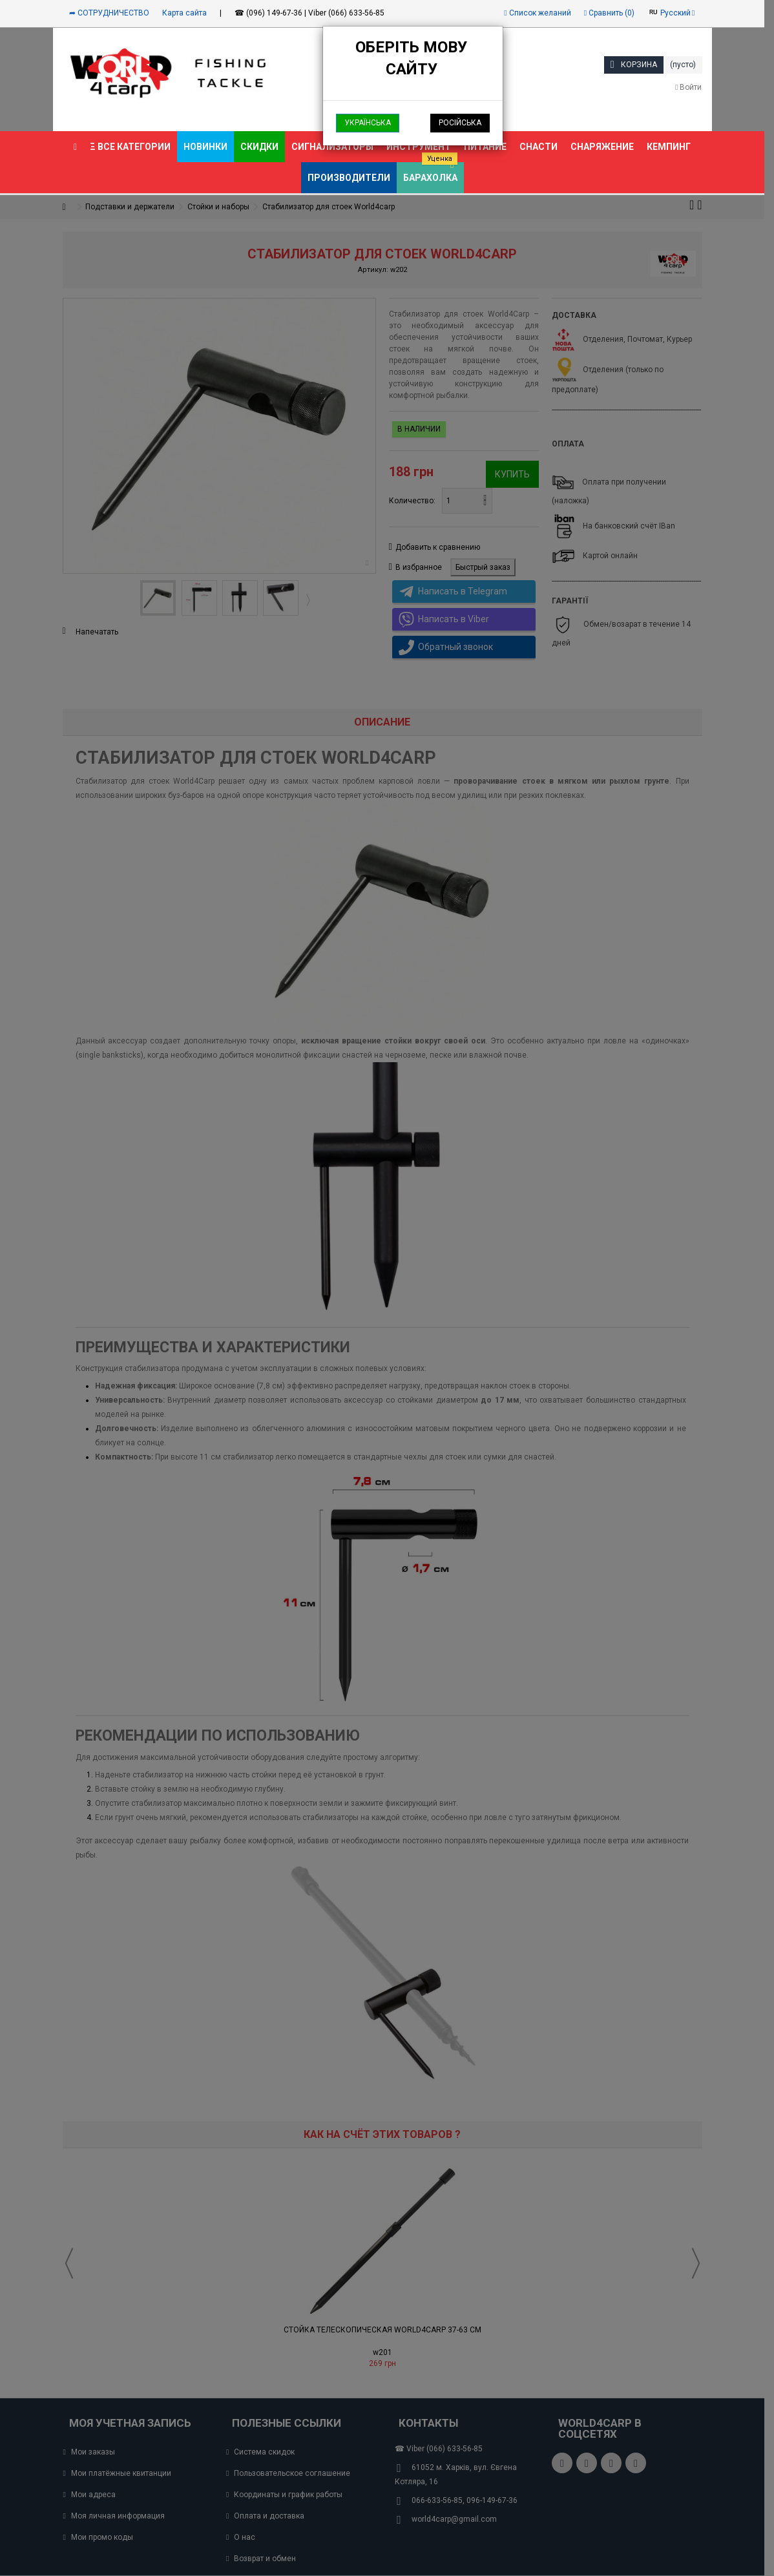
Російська (460, 122)
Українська (367, 122)
